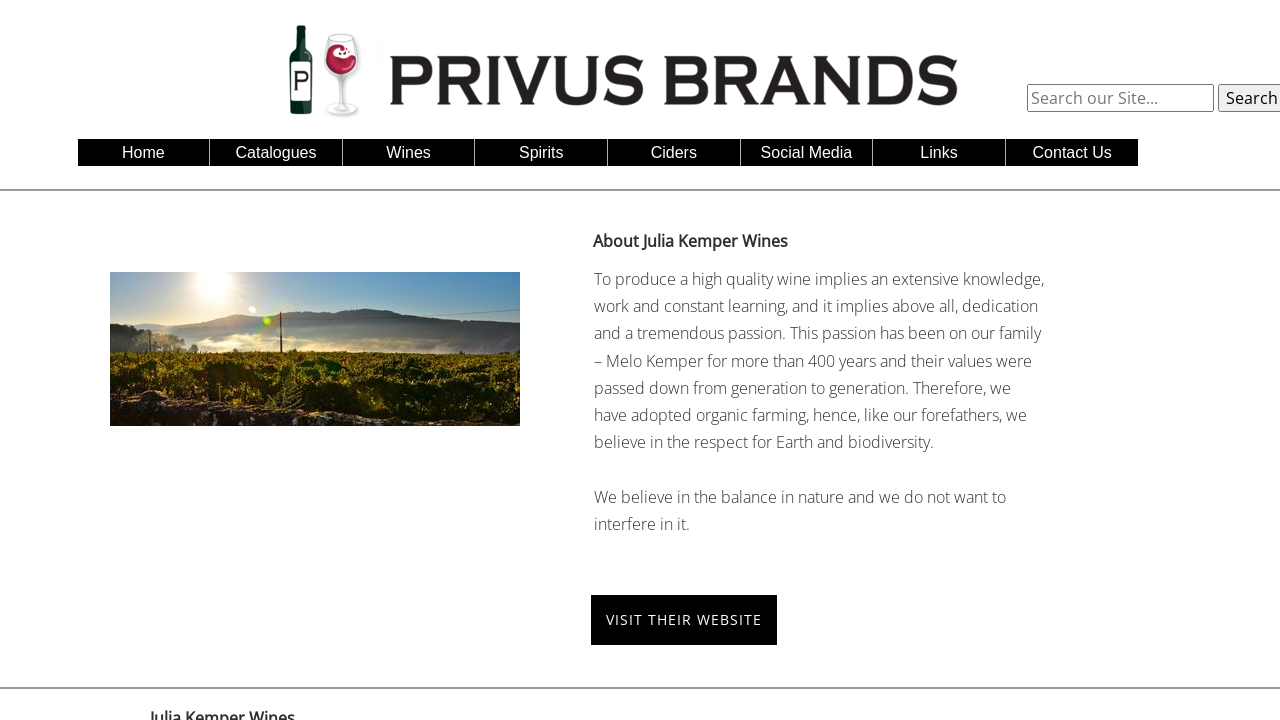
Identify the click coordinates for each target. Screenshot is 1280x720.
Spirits (541, 152)
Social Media (807, 152)
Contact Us (1072, 152)
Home (143, 152)
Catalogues (276, 152)
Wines (408, 152)
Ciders (674, 152)
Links (938, 152)
